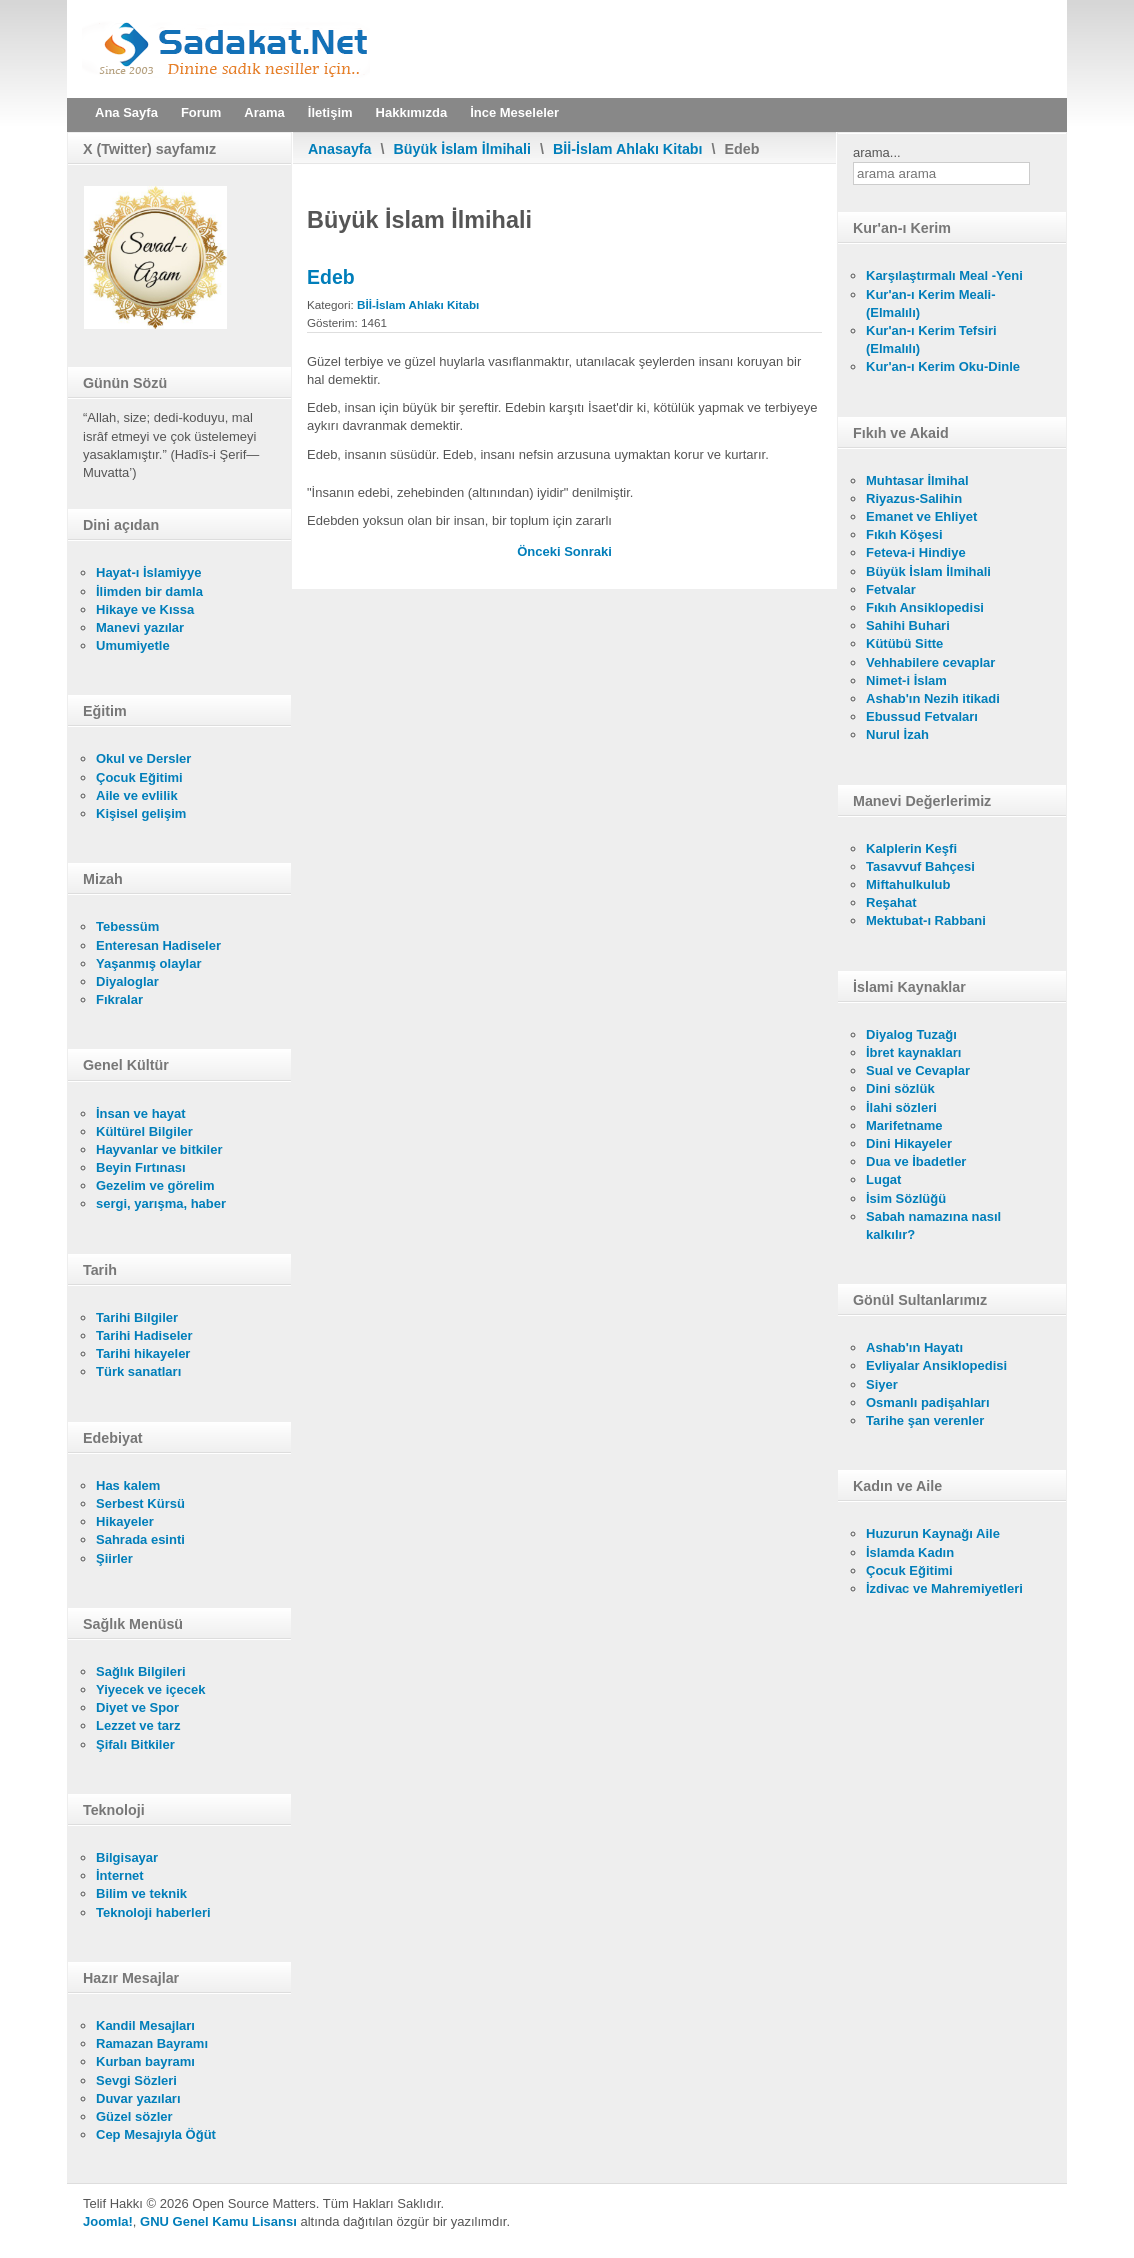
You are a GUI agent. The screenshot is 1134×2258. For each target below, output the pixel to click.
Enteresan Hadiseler (158, 945)
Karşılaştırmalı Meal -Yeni (944, 275)
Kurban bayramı (145, 2061)
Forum (201, 112)
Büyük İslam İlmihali (462, 149)
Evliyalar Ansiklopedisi (936, 1365)
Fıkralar (119, 999)
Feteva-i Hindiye (916, 552)
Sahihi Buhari (908, 625)
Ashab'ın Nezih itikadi (933, 698)
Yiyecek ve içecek (150, 1689)
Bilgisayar (127, 1857)
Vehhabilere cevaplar (930, 662)
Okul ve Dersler (143, 758)
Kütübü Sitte (904, 643)
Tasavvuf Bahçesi (920, 866)
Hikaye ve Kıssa (145, 609)
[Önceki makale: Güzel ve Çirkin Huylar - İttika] (540, 551)
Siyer (882, 1384)
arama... (877, 152)
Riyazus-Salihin (914, 498)
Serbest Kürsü (140, 1503)
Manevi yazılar (140, 627)
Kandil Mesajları (145, 2025)
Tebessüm (127, 926)
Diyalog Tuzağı (911, 1034)
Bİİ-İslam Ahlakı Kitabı (628, 149)
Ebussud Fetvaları (922, 716)
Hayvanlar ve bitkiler (159, 1149)
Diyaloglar (127, 981)
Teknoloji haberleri (153, 1912)
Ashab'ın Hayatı (914, 1347)
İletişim (330, 112)
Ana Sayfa (126, 112)
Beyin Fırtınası (141, 1167)
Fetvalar (891, 589)
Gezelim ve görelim (155, 1185)
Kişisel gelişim (141, 813)
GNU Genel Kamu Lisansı (218, 2221)
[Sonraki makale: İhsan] (588, 551)
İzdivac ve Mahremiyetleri (944, 1588)
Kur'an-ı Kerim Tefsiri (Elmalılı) (931, 339)
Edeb (331, 277)
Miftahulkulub (908, 884)
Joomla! (108, 2221)
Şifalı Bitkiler (135, 1744)
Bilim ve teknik (141, 1893)
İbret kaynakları (913, 1052)
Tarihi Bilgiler (137, 1317)
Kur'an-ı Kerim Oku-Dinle (943, 366)
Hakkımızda (412, 112)
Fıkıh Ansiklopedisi (925, 607)
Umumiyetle (133, 645)
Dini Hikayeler (909, 1143)
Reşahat (891, 902)
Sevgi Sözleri (136, 2080)
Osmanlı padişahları (928, 1402)
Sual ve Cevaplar (918, 1070)
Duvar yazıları (138, 2098)
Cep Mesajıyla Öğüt (156, 2134)
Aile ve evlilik (137, 795)
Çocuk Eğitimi (139, 777)
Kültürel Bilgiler (144, 1131)
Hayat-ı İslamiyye (149, 572)
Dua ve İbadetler (916, 1161)
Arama (264, 112)
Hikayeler (125, 1521)
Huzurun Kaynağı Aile (933, 1533)
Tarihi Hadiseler (144, 1335)
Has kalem (128, 1485)
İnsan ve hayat (141, 1113)
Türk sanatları (138, 1371)
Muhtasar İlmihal (917, 480)
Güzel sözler (134, 2116)
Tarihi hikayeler (143, 1353)
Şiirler (114, 1558)
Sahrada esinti (140, 1539)
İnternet (120, 1875)
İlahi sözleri (901, 1107)
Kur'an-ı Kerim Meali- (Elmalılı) (931, 303)
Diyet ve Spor (137, 1707)
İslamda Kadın (910, 1552)
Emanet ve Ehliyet (921, 516)
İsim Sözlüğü (906, 1198)
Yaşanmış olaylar (149, 963)
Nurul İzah (897, 734)
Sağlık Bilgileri (141, 1671)
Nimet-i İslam (906, 680)
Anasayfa (340, 149)
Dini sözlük (900, 1088)
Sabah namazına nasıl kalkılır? (933, 1225)
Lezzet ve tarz (138, 1725)
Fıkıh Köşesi (904, 534)
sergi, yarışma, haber (161, 1203)
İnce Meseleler (514, 112)
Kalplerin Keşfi (911, 848)
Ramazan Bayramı (152, 2043)
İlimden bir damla (149, 591)
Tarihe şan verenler (925, 1420)
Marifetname (904, 1125)
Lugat (883, 1179)
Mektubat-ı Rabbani (926, 920)
